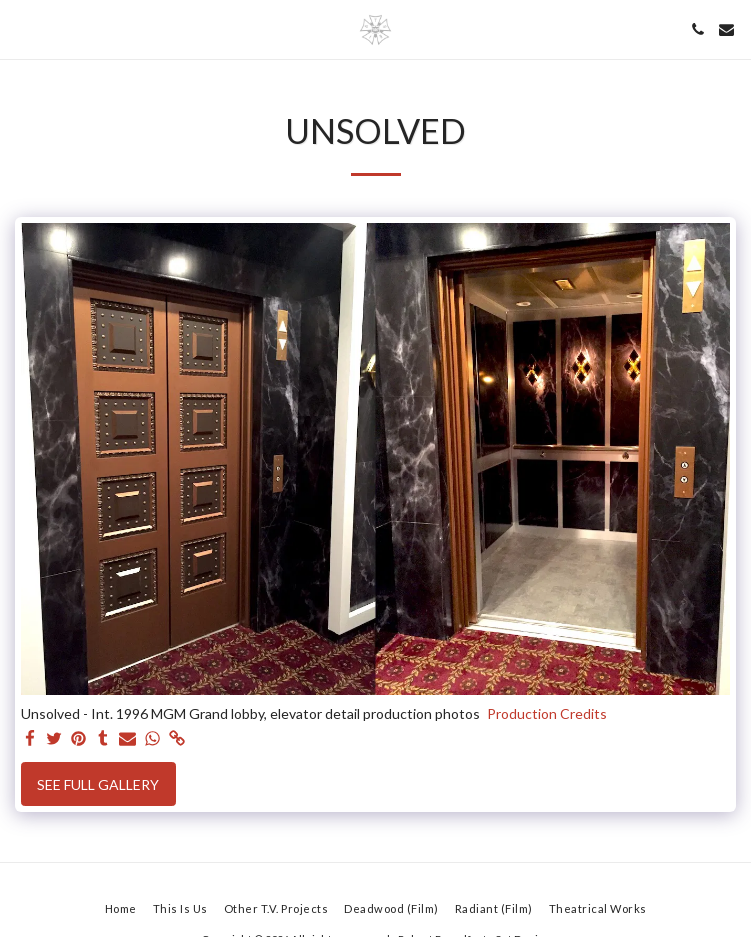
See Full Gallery (98, 784)
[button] (22, 29)
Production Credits (547, 713)
